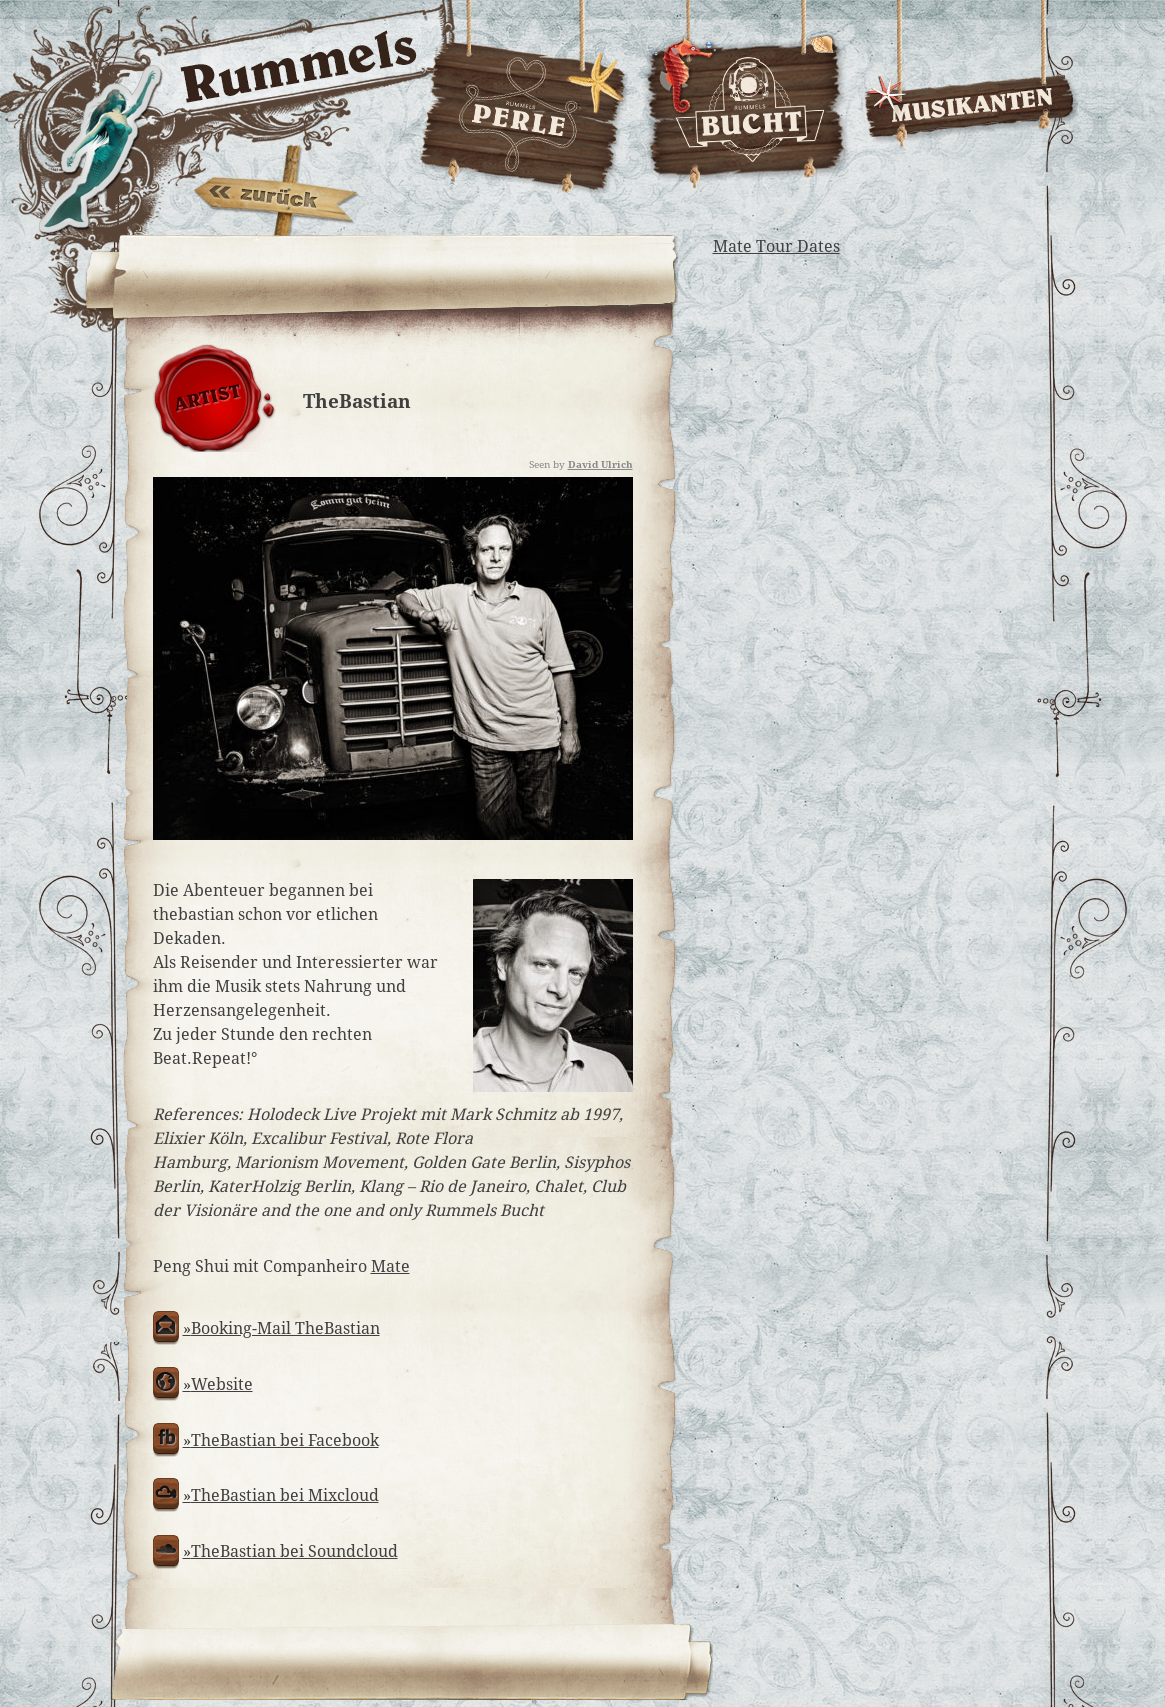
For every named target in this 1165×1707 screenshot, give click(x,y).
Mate (390, 1266)
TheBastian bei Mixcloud (285, 1495)
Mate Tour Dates (776, 246)
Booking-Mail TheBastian (285, 1328)
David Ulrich (600, 464)
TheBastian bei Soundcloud (294, 1551)
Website (222, 1384)
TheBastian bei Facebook (285, 1440)
